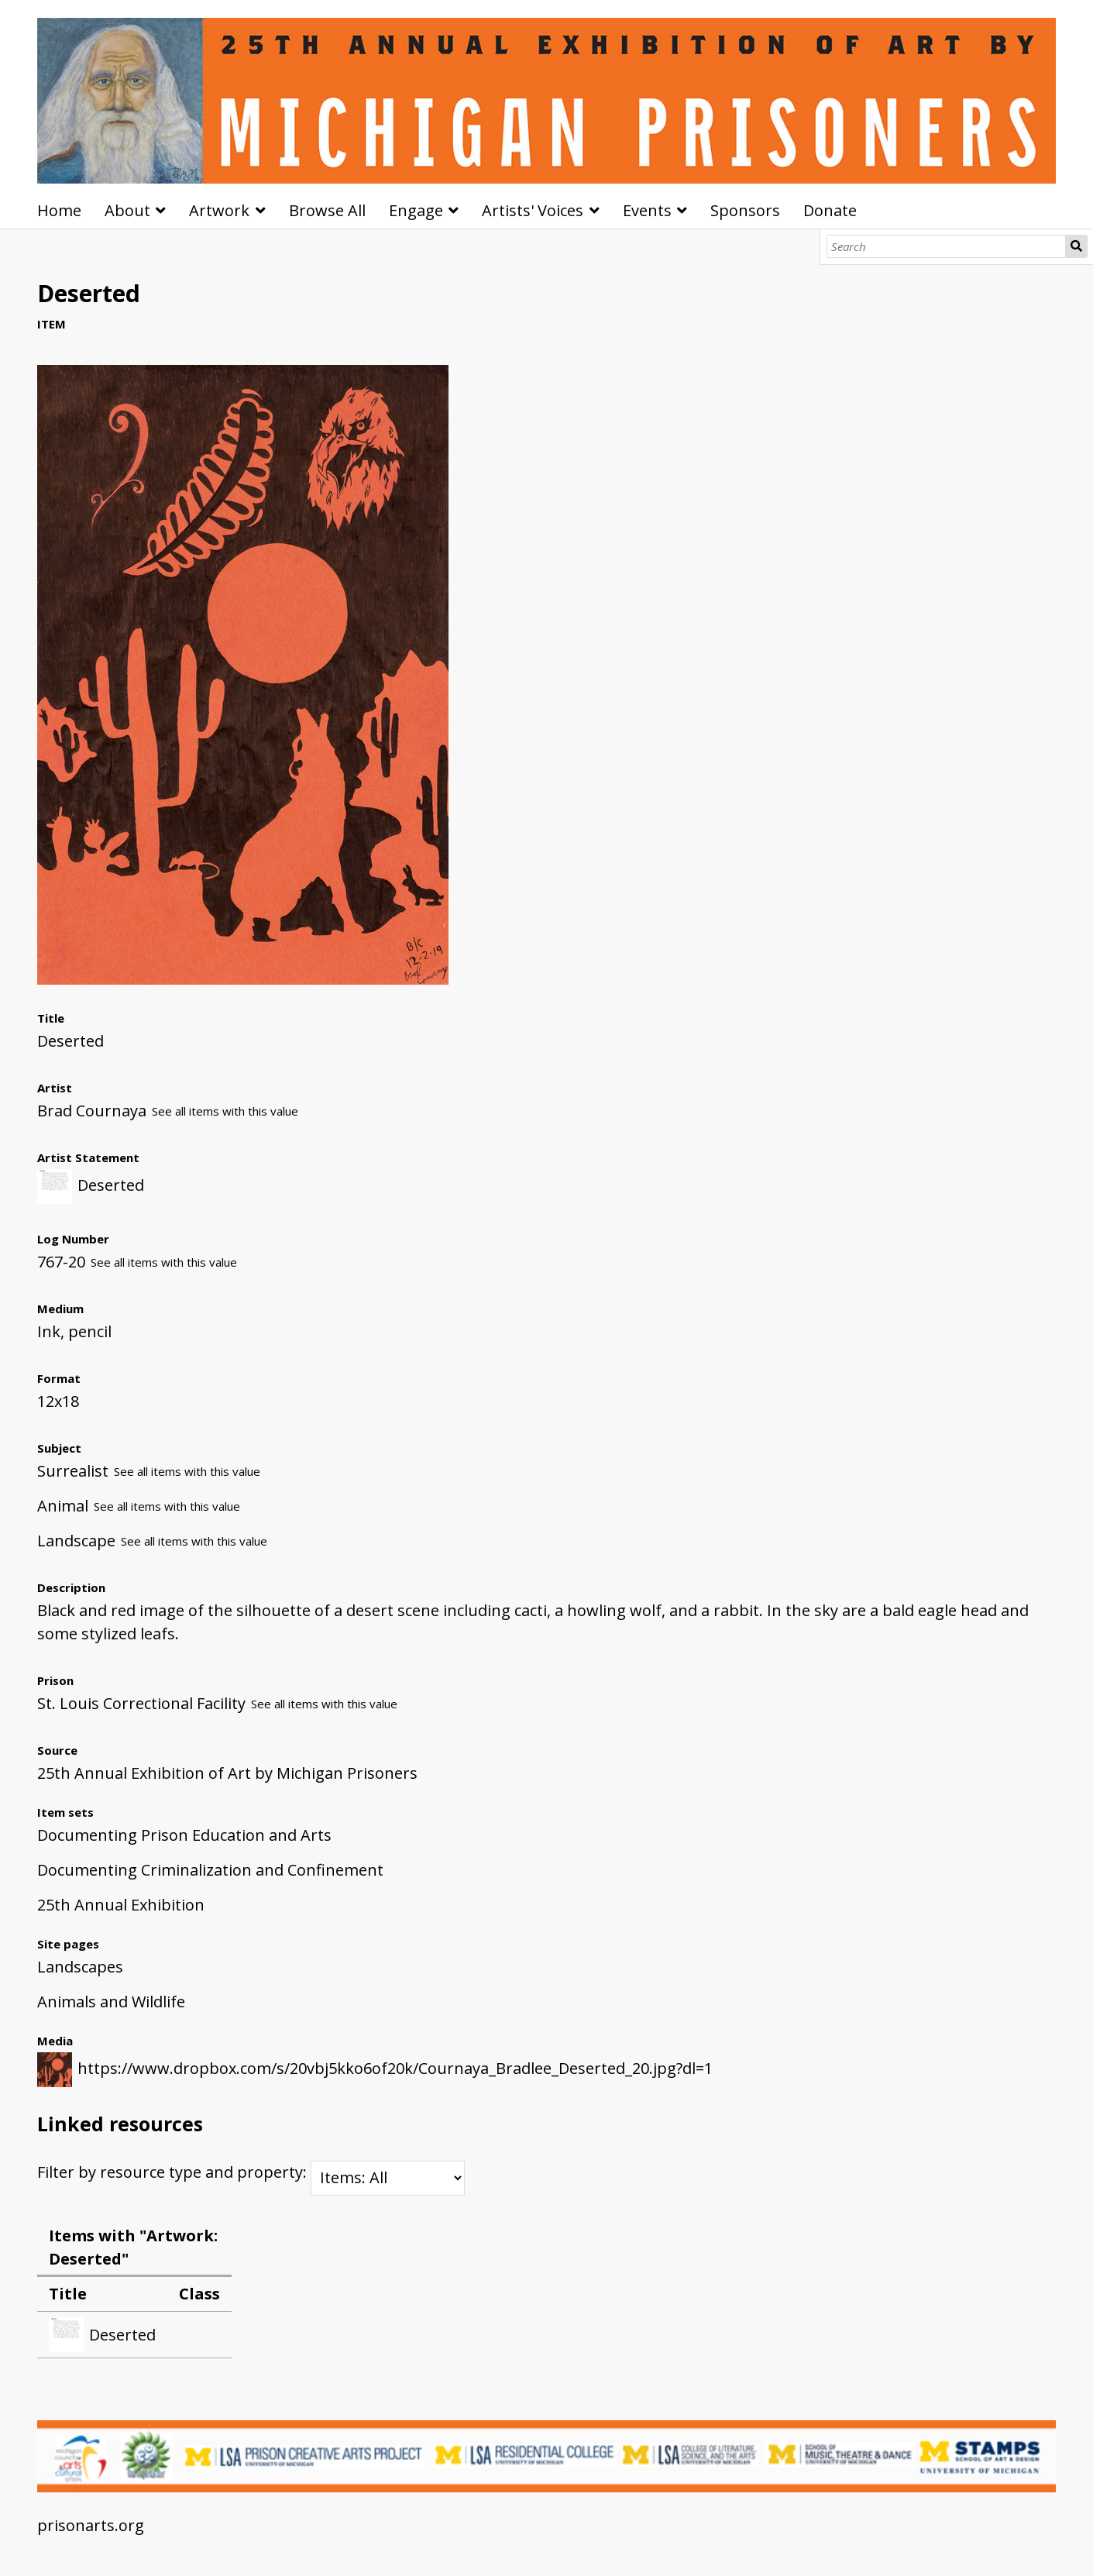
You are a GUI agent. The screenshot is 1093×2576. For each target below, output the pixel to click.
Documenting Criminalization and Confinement (210, 1869)
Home (59, 210)
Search (1076, 246)
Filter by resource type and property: (251, 2172)
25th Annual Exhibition (121, 1904)
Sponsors (745, 210)
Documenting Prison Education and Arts (184, 1835)
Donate (830, 210)
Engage (416, 210)
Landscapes (80, 1966)
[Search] (946, 246)
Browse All (327, 210)
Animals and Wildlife (111, 2001)
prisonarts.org (90, 2525)
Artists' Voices (532, 210)
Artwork (219, 210)
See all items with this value (225, 1111)
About (127, 210)
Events (647, 210)
